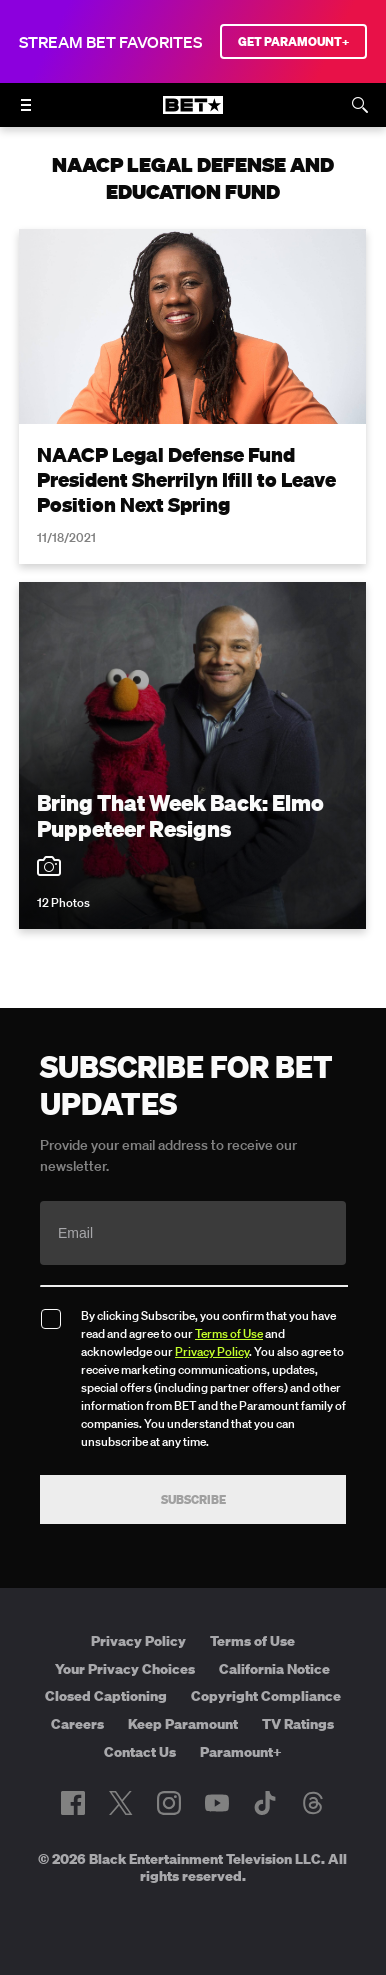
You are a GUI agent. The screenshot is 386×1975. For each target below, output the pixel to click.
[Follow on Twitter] (120, 1803)
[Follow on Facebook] (73, 1803)
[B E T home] (193, 114)
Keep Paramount (183, 1724)
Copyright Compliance (266, 1696)
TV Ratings (298, 1724)
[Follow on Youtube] (217, 1803)
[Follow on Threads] (313, 1803)
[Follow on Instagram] (169, 1803)
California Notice (274, 1669)
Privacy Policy (212, 1351)
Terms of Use (229, 1333)
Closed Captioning (106, 1696)
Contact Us (140, 1752)
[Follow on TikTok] (265, 1803)
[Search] (360, 105)
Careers (77, 1724)
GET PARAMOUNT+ (293, 41)
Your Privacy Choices (125, 1669)
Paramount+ (241, 1752)
